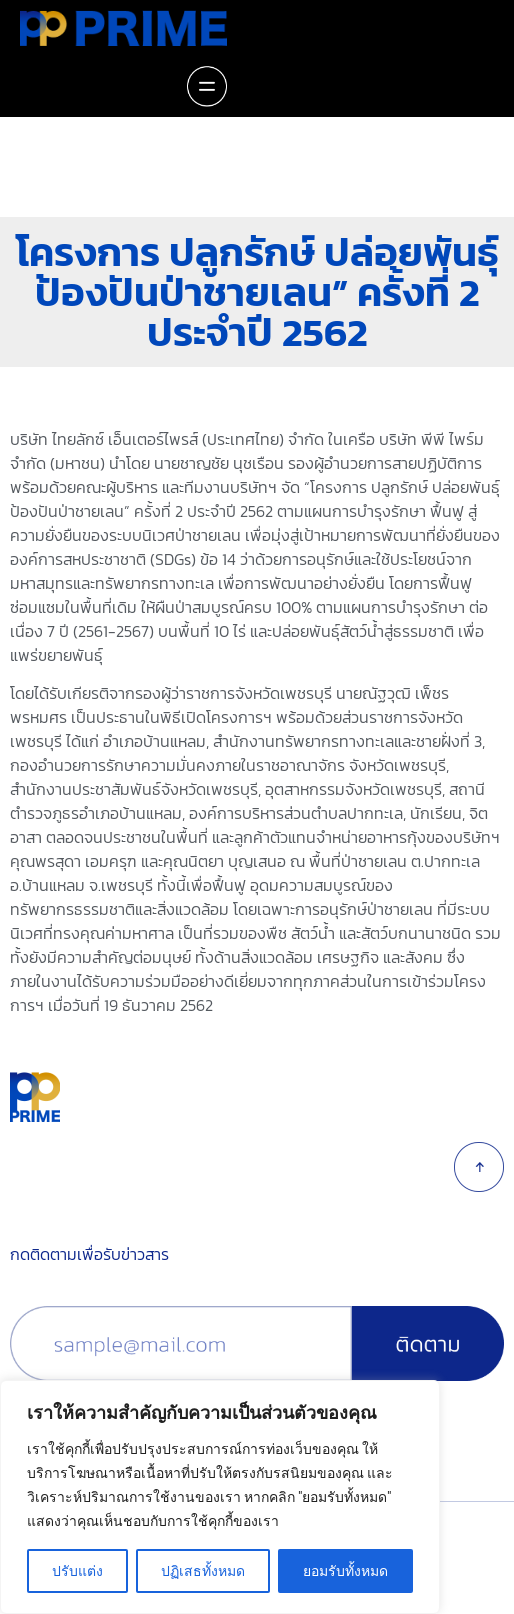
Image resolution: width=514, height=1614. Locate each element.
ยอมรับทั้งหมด (345, 1571)
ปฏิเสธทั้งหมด (203, 1571)
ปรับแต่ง (77, 1571)
